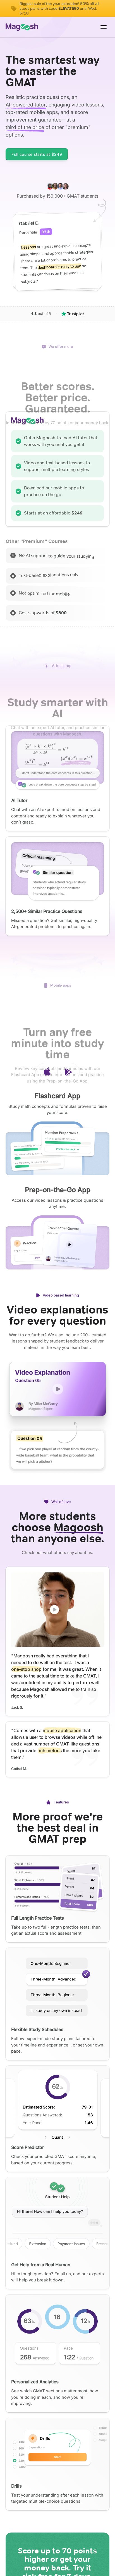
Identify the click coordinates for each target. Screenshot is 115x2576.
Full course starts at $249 (36, 154)
